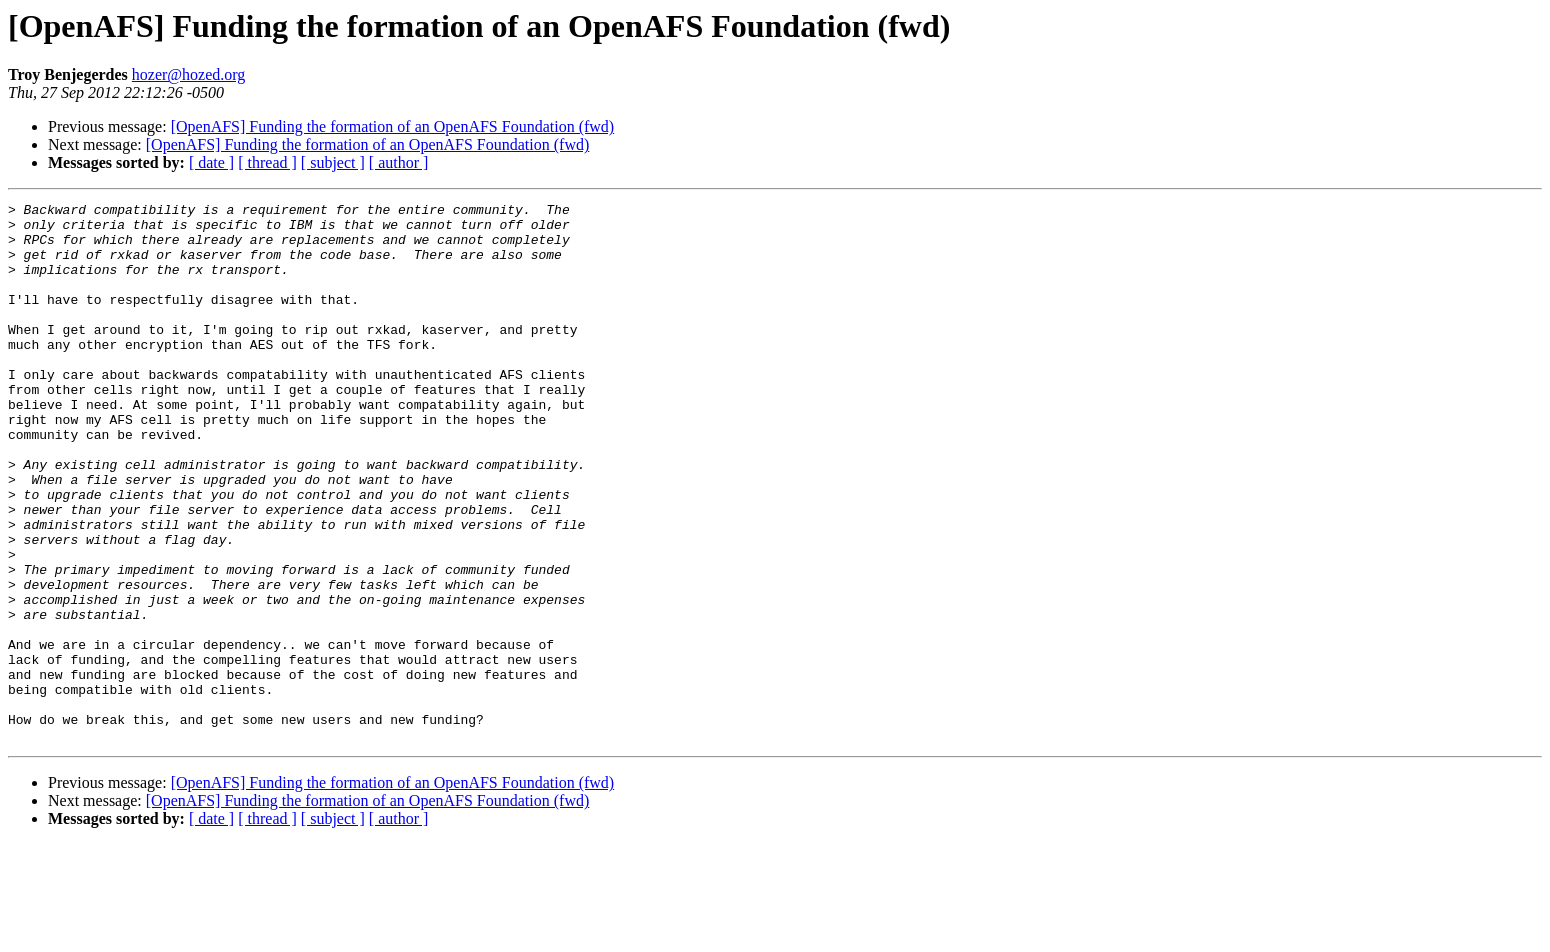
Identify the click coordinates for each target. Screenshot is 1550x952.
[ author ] (399, 162)
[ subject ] (333, 162)
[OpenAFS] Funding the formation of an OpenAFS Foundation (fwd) (393, 126)
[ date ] (211, 162)
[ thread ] (267, 162)
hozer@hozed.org (189, 74)
